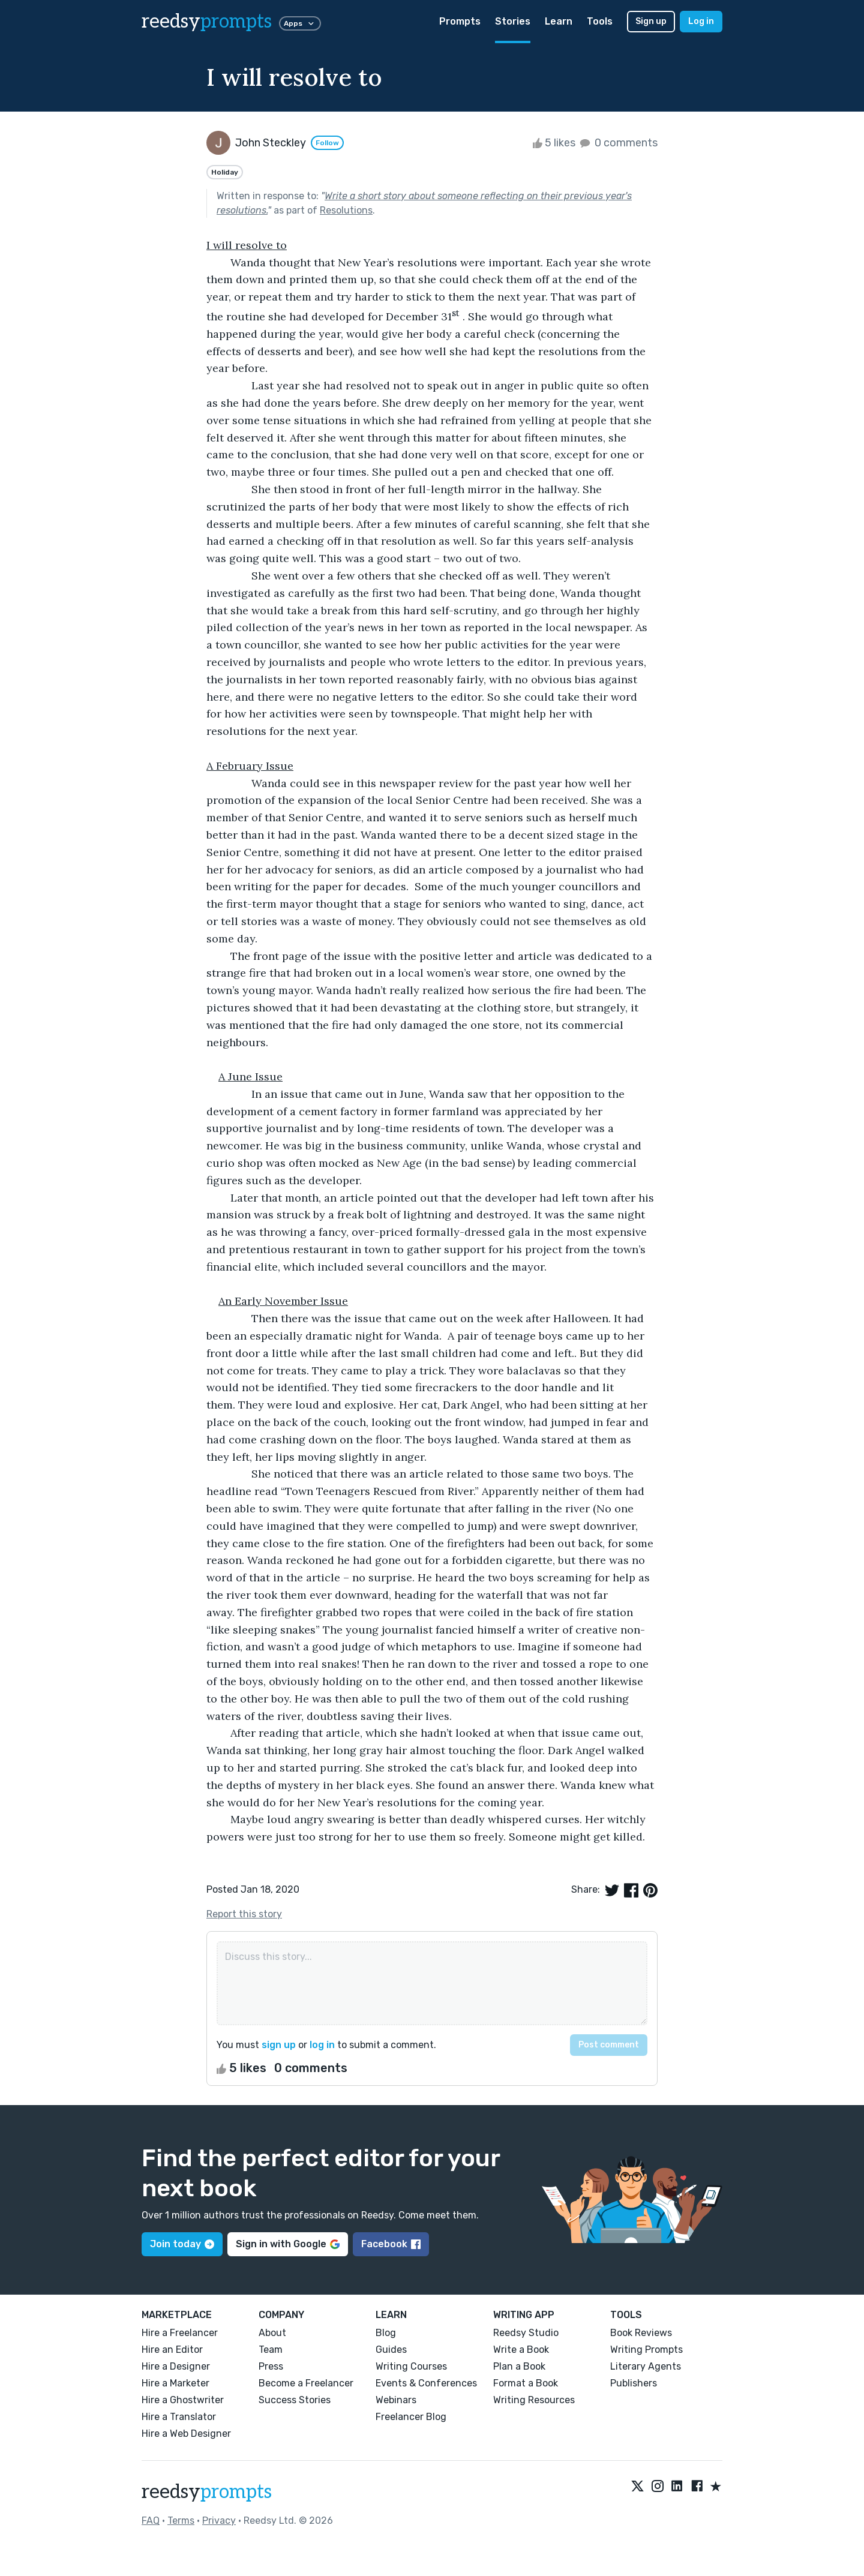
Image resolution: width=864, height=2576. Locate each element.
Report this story (244, 1914)
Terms (180, 2520)
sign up (279, 2044)
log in (322, 2044)
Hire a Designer (176, 2366)
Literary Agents (645, 2366)
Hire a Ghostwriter (183, 2400)
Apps (300, 23)
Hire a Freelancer (180, 2332)
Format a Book (525, 2383)
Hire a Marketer (175, 2383)
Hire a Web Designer (186, 2433)
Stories (512, 21)
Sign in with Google (288, 2244)
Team (271, 2349)
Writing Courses (411, 2366)
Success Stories (295, 2400)
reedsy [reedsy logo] (207, 21)
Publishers (633, 2383)
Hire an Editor (172, 2349)
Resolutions (346, 210)
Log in (701, 21)
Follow (327, 143)
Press (271, 2366)
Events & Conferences (426, 2383)
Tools (600, 21)
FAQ (151, 2520)
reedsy (207, 2492)
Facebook (391, 2244)
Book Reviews (641, 2332)
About (272, 2332)
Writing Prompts (646, 2349)
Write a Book (521, 2349)
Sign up (651, 21)
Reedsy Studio (526, 2332)
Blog (386, 2332)
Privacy (219, 2520)
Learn (558, 21)
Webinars (396, 2400)
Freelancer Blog (411, 2416)
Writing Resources (534, 2400)
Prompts (460, 21)
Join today (182, 2244)
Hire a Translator (179, 2416)
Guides (391, 2349)
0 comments (618, 142)
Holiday (224, 172)
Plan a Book (519, 2366)
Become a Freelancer (306, 2383)
